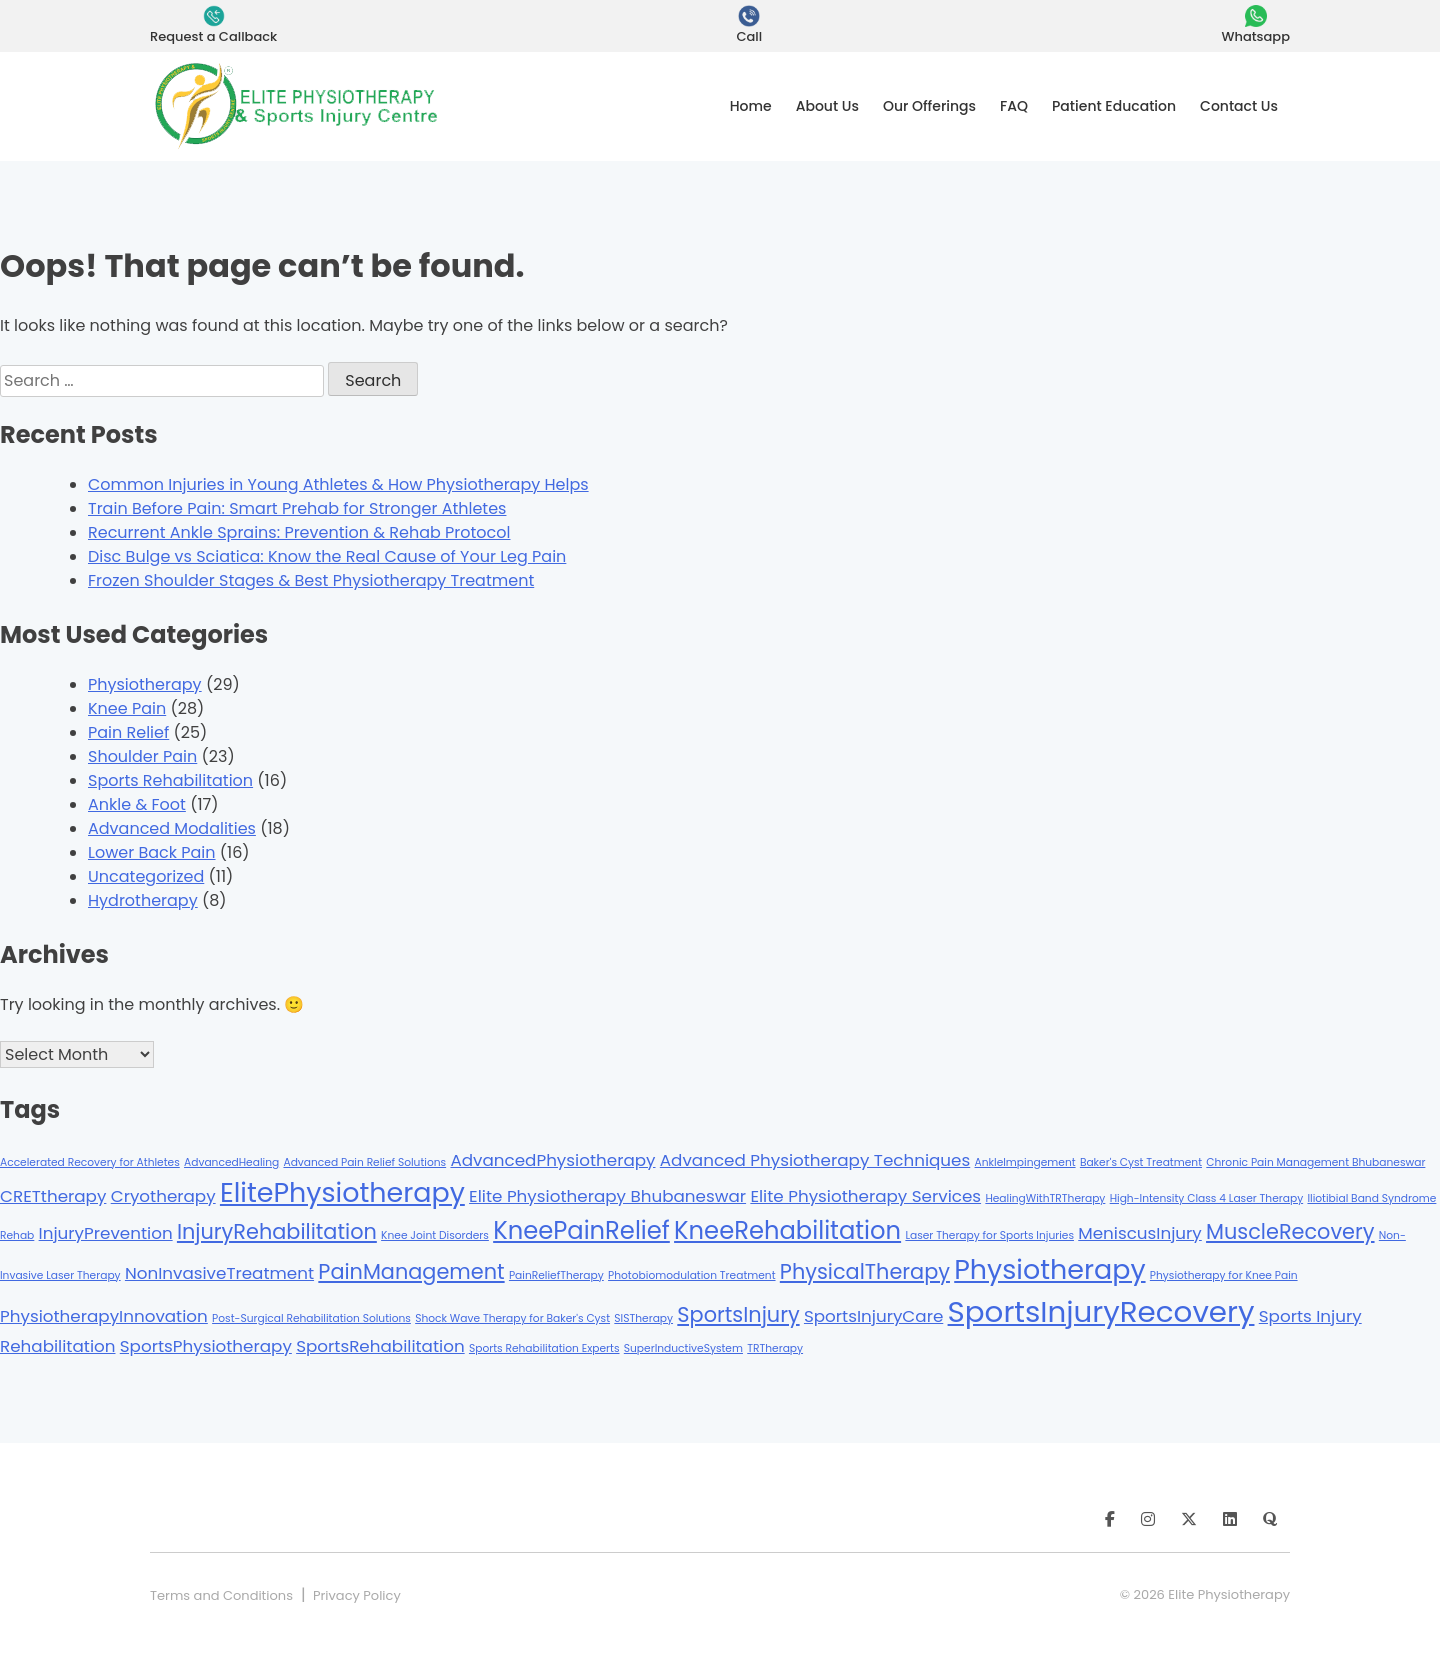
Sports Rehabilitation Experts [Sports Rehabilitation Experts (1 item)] (544, 1348)
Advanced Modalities (172, 828)
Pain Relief (128, 732)
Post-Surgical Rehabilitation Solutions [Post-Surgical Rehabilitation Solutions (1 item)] (311, 1318)
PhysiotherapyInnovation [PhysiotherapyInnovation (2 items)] (104, 1316)
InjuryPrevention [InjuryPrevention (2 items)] (106, 1233)
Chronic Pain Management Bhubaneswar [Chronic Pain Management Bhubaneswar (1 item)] (1315, 1162)
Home (751, 106)
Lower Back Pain (152, 852)
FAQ (1014, 106)
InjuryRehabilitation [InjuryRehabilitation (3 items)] (277, 1231)
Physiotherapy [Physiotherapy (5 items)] (1049, 1269)
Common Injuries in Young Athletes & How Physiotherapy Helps (338, 484)
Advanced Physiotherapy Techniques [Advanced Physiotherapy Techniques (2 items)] (815, 1160)
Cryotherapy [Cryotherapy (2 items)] (163, 1196)
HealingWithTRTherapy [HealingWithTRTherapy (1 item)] (1045, 1198)
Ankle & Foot (137, 804)
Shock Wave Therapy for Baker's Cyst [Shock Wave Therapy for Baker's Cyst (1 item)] (512, 1318)
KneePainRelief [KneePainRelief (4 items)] (581, 1230)
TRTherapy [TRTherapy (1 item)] (775, 1348)
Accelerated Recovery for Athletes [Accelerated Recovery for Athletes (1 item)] (90, 1162)
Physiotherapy (145, 684)
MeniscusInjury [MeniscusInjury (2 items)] (1140, 1233)
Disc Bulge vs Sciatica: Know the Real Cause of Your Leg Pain (327, 556)
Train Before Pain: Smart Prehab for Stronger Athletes (297, 508)
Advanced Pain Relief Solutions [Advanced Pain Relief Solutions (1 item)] (364, 1162)
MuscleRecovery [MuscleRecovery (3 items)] (1290, 1231)
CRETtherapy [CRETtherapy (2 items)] (53, 1196)
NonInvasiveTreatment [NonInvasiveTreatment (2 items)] (219, 1273)
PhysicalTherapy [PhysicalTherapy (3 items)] (865, 1271)
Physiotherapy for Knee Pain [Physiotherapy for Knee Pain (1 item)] (1224, 1275)
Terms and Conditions (221, 1595)
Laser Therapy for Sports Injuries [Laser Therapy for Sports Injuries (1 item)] (989, 1235)
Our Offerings (929, 106)
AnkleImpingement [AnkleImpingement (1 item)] (1025, 1162)
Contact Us (1239, 106)
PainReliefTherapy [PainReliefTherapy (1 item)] (556, 1275)
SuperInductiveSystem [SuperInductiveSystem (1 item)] (683, 1348)
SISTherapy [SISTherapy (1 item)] (643, 1318)
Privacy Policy (357, 1595)
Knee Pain (127, 708)
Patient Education (1114, 106)
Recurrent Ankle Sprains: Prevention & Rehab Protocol (299, 532)
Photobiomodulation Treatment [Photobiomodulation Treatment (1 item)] (692, 1275)
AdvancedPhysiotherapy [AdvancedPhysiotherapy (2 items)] (552, 1160)
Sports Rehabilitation (170, 780)
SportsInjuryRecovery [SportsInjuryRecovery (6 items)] (1101, 1311)
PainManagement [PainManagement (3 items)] (411, 1271)
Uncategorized (146, 876)
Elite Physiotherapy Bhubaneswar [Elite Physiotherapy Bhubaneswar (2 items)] (607, 1196)
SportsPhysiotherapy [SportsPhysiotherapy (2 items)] (206, 1346)
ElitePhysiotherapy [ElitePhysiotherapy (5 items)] (342, 1192)
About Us (827, 106)
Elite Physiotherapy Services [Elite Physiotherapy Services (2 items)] (865, 1196)
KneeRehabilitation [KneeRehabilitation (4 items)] (787, 1230)
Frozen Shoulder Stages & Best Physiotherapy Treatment (311, 580)
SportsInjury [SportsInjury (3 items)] (738, 1314)
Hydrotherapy (143, 900)
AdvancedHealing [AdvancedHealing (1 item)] (231, 1162)
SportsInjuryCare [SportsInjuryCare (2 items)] (873, 1316)
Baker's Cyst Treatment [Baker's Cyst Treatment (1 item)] (1141, 1162)
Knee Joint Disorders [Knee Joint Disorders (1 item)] (435, 1235)
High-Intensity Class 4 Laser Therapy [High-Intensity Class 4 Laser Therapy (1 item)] (1207, 1198)
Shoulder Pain (142, 756)
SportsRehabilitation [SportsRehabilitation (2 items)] (380, 1346)
